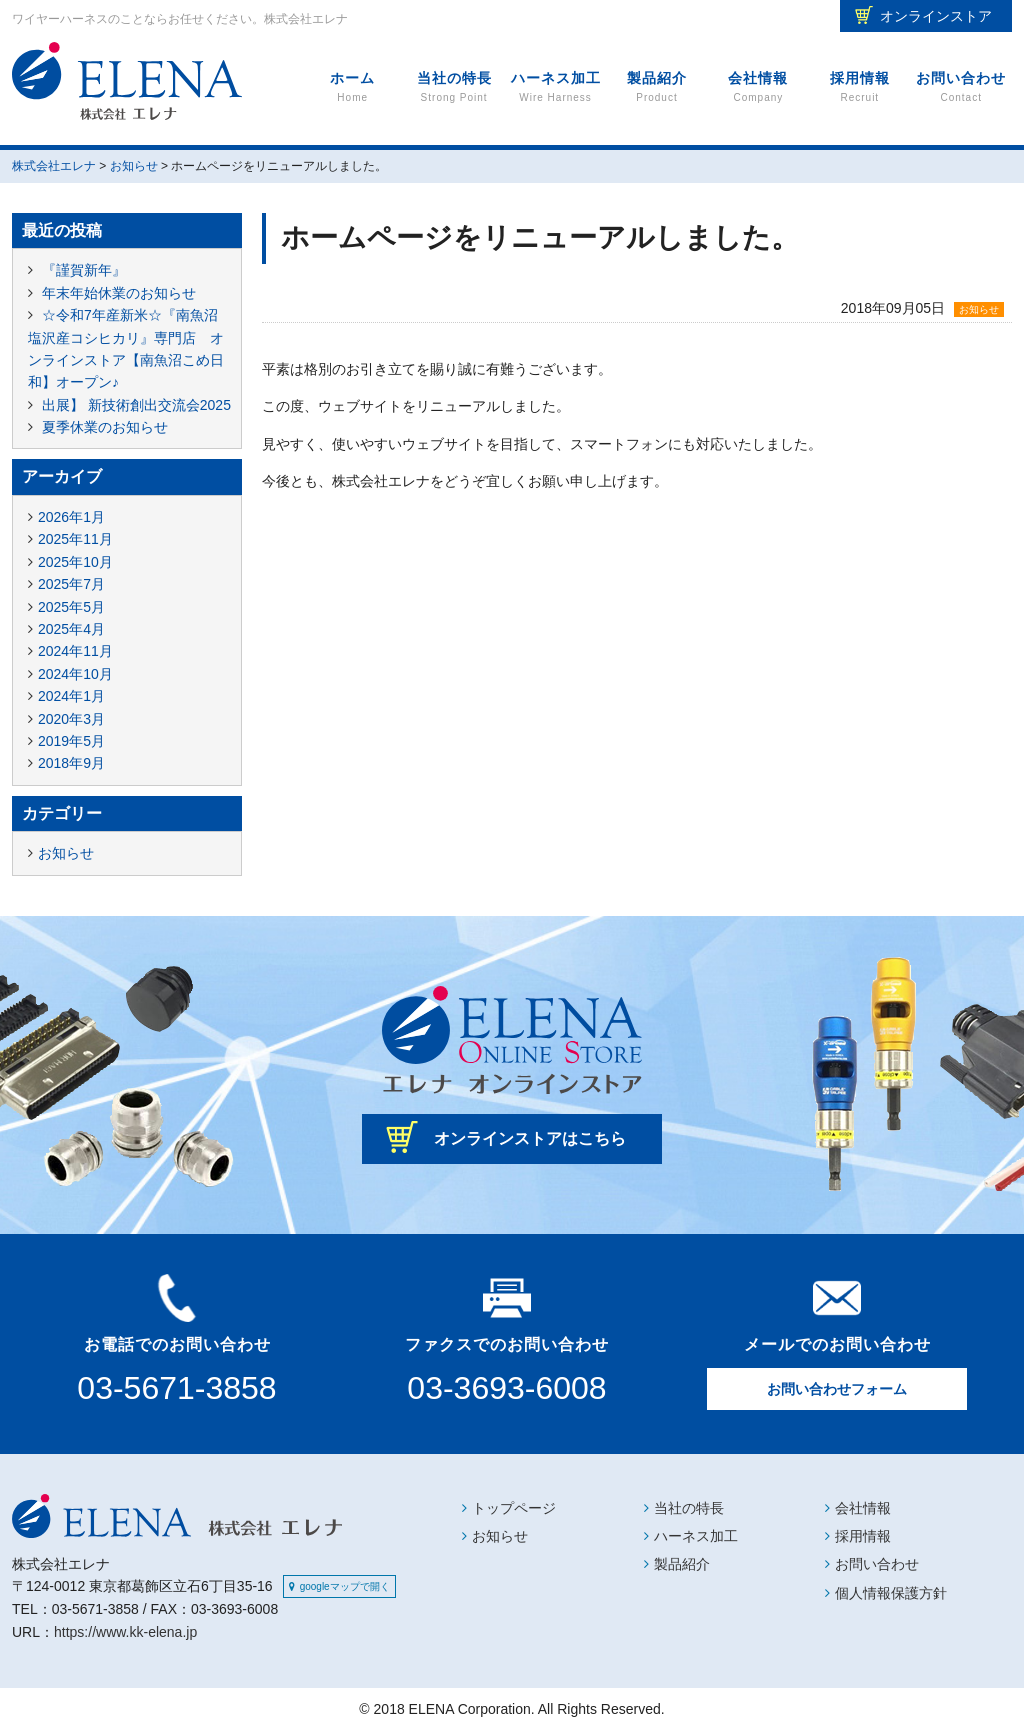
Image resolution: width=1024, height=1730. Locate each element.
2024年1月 (71, 696)
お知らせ (979, 309)
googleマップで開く (345, 1586)
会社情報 (758, 87)
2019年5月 (71, 741)
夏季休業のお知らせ (105, 427)
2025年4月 (71, 629)
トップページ (514, 1508)
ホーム (352, 87)
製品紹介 (656, 87)
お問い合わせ (961, 87)
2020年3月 (71, 719)
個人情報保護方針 (891, 1593)
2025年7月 (71, 584)
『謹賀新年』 (84, 270)
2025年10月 (75, 562)
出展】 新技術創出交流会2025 (136, 405)
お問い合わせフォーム (837, 1389)
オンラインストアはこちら (530, 1138)
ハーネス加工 (555, 87)
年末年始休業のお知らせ (119, 293)
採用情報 (859, 87)
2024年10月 (75, 674)
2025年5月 (71, 607)
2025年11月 (75, 539)
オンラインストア (936, 16)
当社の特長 (453, 87)
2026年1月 (71, 517)
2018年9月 (71, 763)
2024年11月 (75, 651)
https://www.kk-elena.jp (125, 1632)
